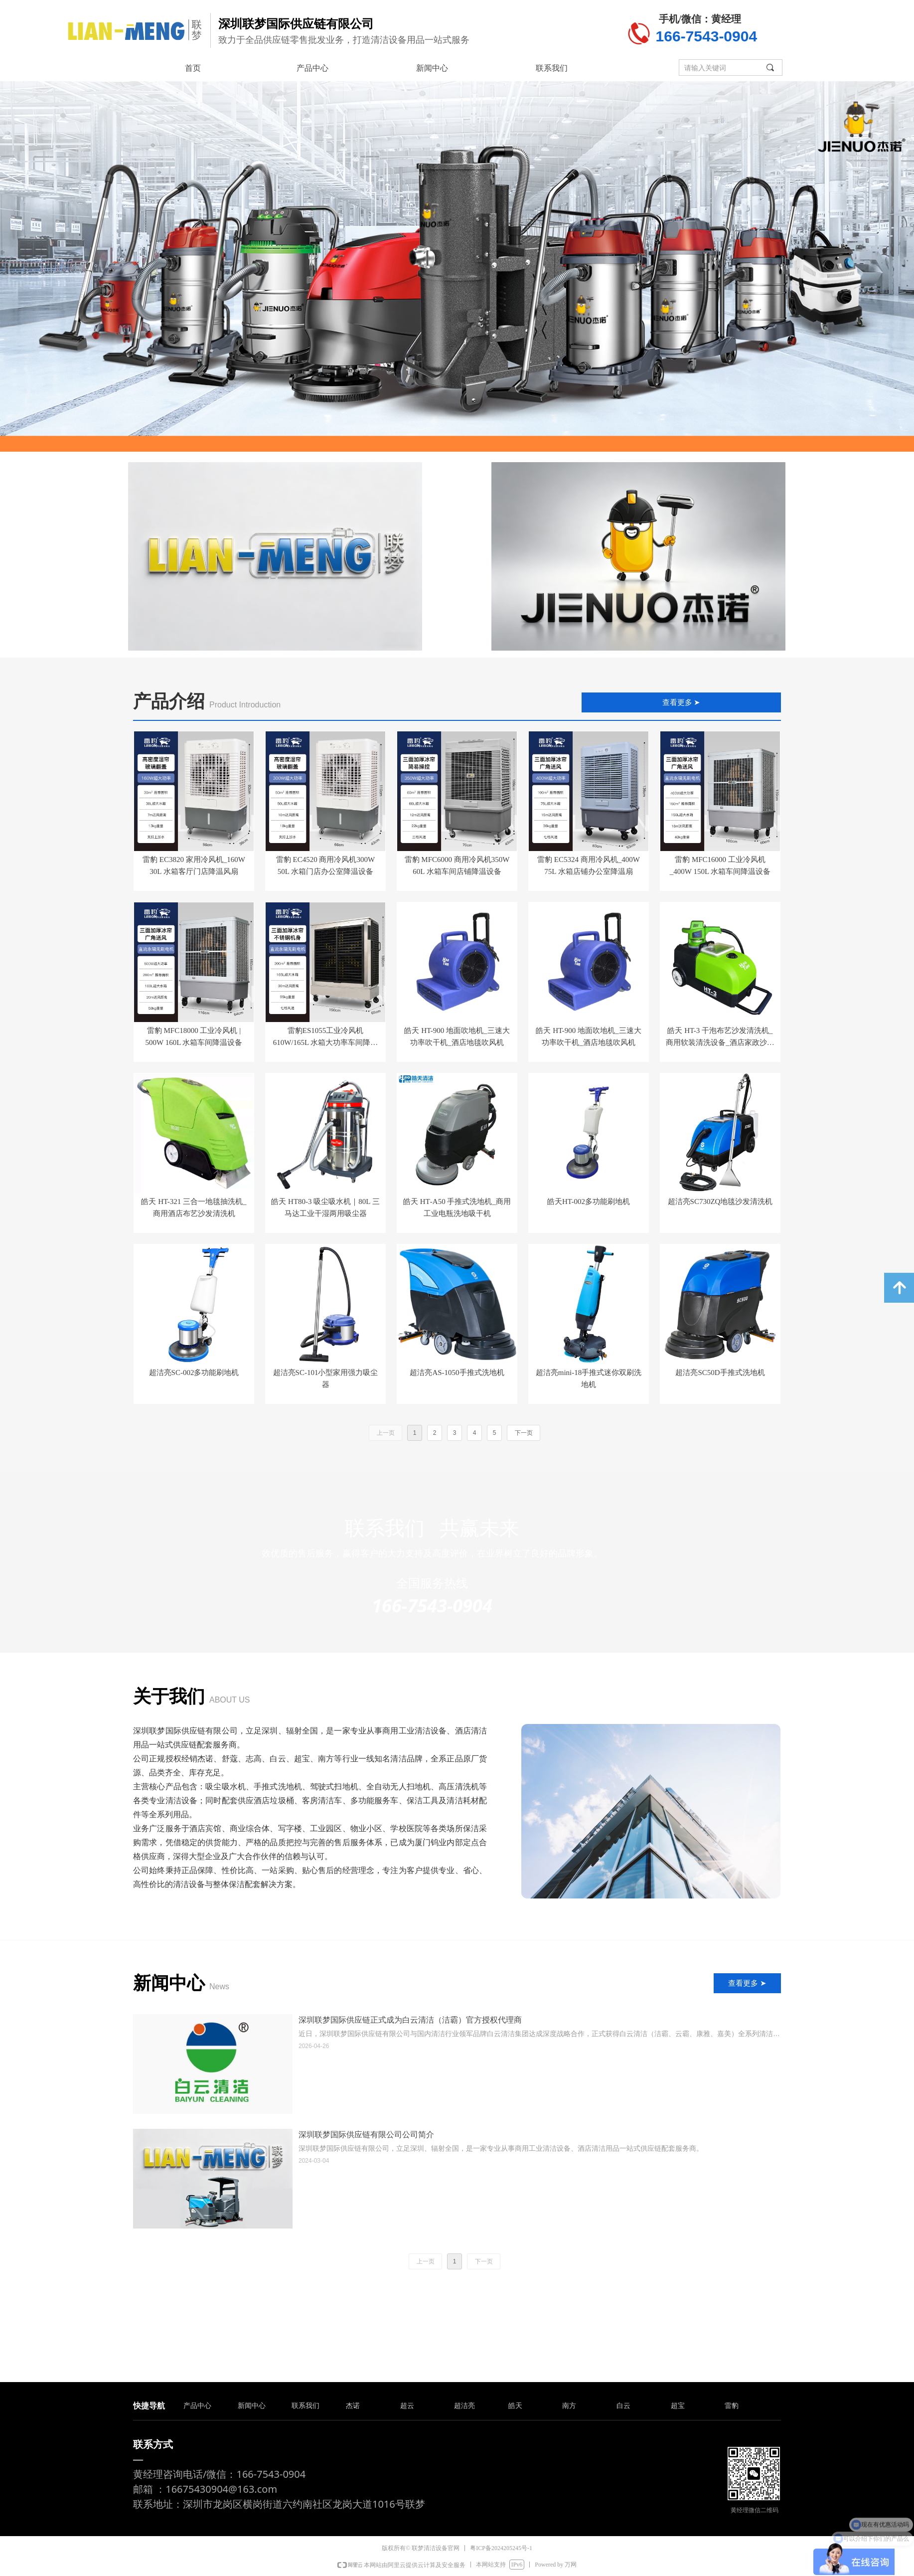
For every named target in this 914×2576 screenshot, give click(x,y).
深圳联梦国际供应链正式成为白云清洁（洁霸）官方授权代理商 (410, 2020)
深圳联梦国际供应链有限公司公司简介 (366, 2134)
